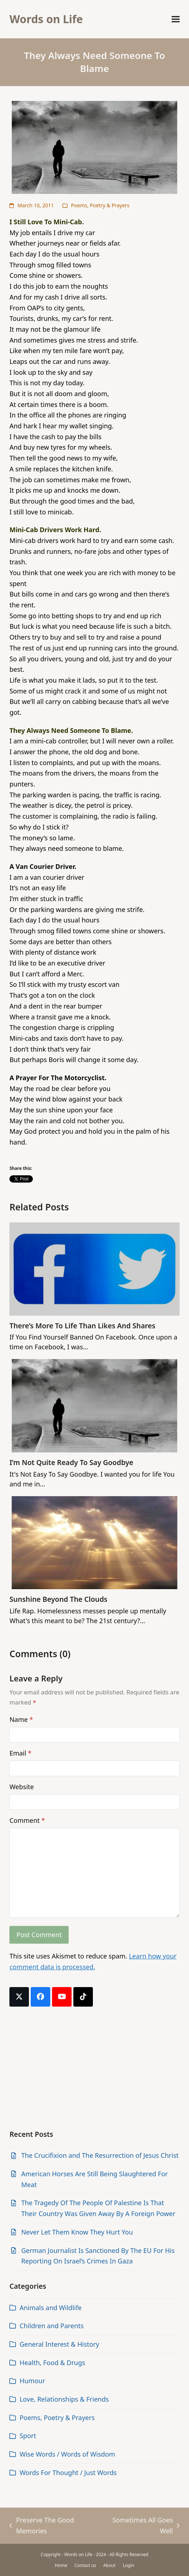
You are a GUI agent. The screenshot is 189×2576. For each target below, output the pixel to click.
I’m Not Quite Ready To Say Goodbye (71, 1462)
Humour (32, 2380)
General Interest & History (59, 2344)
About (109, 2565)
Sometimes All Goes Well (142, 2526)
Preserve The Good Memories (41, 2526)
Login (128, 2565)
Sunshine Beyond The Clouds (58, 1599)
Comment (27, 1820)
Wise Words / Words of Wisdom (67, 2454)
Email (20, 1753)
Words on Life (46, 19)
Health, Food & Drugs (52, 2362)
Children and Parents (51, 2325)
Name (21, 1719)
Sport (28, 2435)
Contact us (85, 2565)
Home (61, 2565)
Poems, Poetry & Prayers (100, 205)
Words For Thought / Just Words (68, 2472)
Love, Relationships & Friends (64, 2399)
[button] (176, 19)
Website (21, 1786)
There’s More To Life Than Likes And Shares (82, 1326)
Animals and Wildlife (51, 2307)
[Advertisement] (94, 2068)
